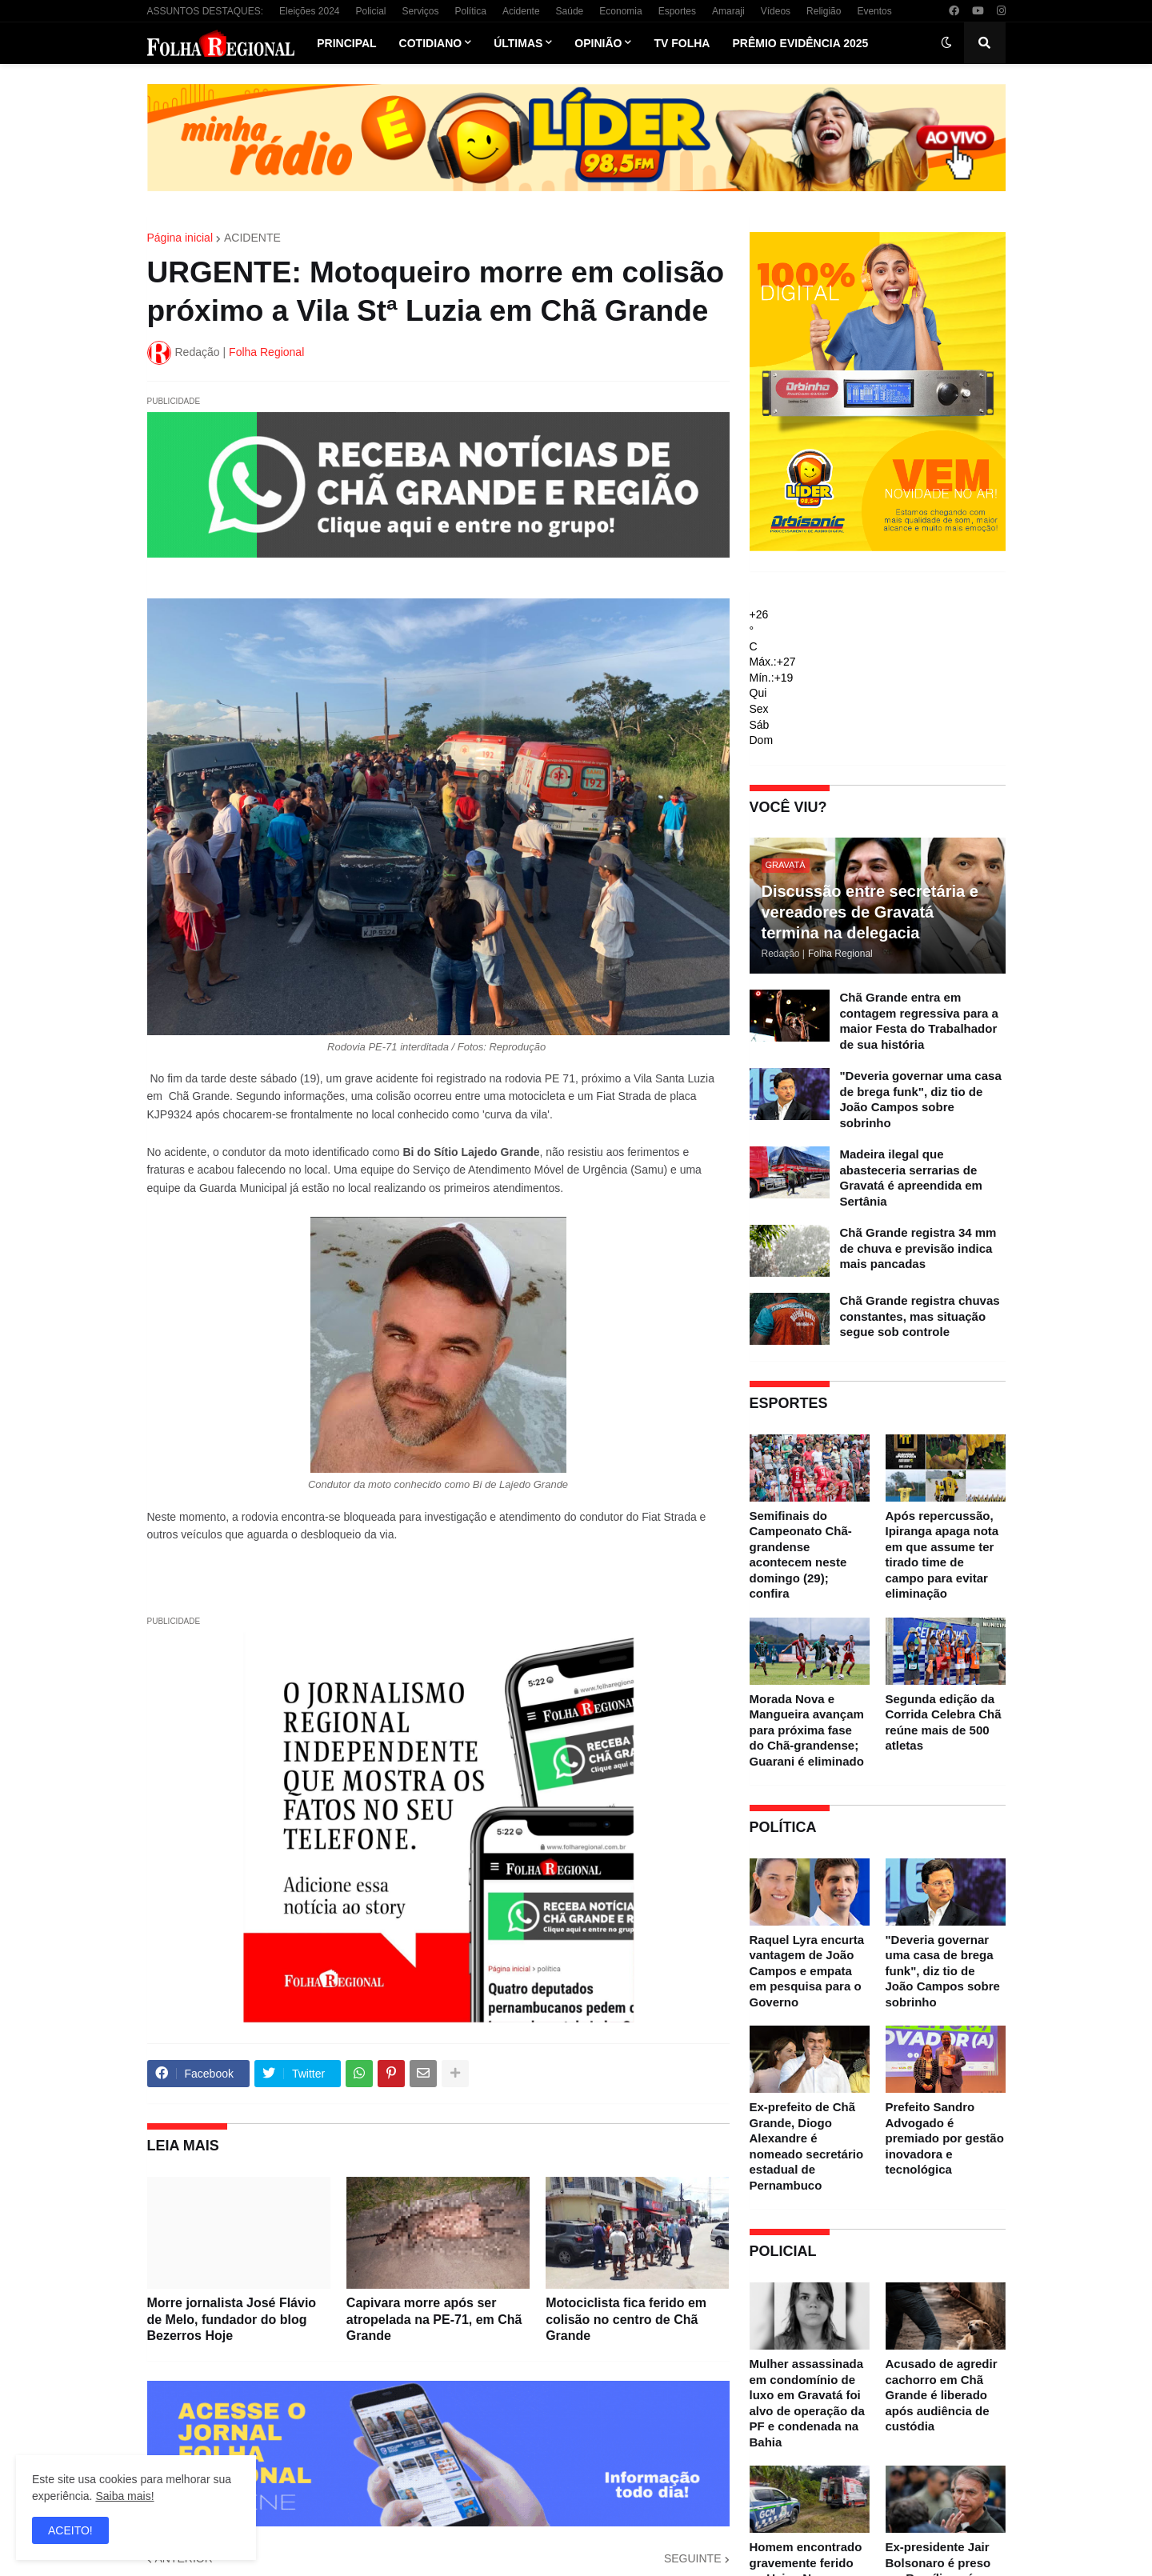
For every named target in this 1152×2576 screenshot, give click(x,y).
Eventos (874, 11)
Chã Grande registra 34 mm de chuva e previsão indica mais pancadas (918, 1248)
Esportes (677, 11)
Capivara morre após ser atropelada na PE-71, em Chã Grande (434, 2319)
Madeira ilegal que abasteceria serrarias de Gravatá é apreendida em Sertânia (911, 1177)
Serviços (420, 11)
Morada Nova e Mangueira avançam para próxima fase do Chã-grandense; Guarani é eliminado (807, 1730)
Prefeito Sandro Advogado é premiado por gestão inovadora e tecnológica (945, 2138)
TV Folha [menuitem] (682, 43)
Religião (823, 11)
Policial (370, 11)
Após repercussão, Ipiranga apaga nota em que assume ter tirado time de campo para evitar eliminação (942, 1555)
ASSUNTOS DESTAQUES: (205, 11)
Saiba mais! (124, 2496)
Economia (620, 11)
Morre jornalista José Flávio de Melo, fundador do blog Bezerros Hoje (232, 2319)
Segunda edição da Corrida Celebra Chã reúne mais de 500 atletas (944, 1722)
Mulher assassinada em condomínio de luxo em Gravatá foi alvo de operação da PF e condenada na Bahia (807, 2403)
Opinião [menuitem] (598, 43)
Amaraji (728, 11)
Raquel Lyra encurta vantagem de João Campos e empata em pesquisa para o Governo (807, 1971)
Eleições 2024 (309, 11)
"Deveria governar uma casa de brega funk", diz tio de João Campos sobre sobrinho (921, 1099)
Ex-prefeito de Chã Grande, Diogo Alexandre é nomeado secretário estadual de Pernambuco (807, 2146)
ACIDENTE (252, 237)
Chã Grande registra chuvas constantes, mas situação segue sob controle (920, 1316)
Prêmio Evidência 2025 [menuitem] (800, 43)
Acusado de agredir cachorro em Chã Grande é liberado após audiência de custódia (942, 2395)
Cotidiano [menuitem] (430, 43)
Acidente (521, 11)
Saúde (570, 11)
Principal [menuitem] (346, 43)
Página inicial (180, 237)
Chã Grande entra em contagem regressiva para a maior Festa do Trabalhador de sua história (919, 1020)
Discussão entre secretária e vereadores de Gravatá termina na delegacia (870, 912)
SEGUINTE (693, 2558)
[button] (946, 43)
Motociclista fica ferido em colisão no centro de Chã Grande (626, 2319)
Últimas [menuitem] (518, 43)
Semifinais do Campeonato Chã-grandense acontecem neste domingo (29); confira (801, 1555)
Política (470, 11)
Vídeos (775, 11)
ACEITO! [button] (70, 2530)
